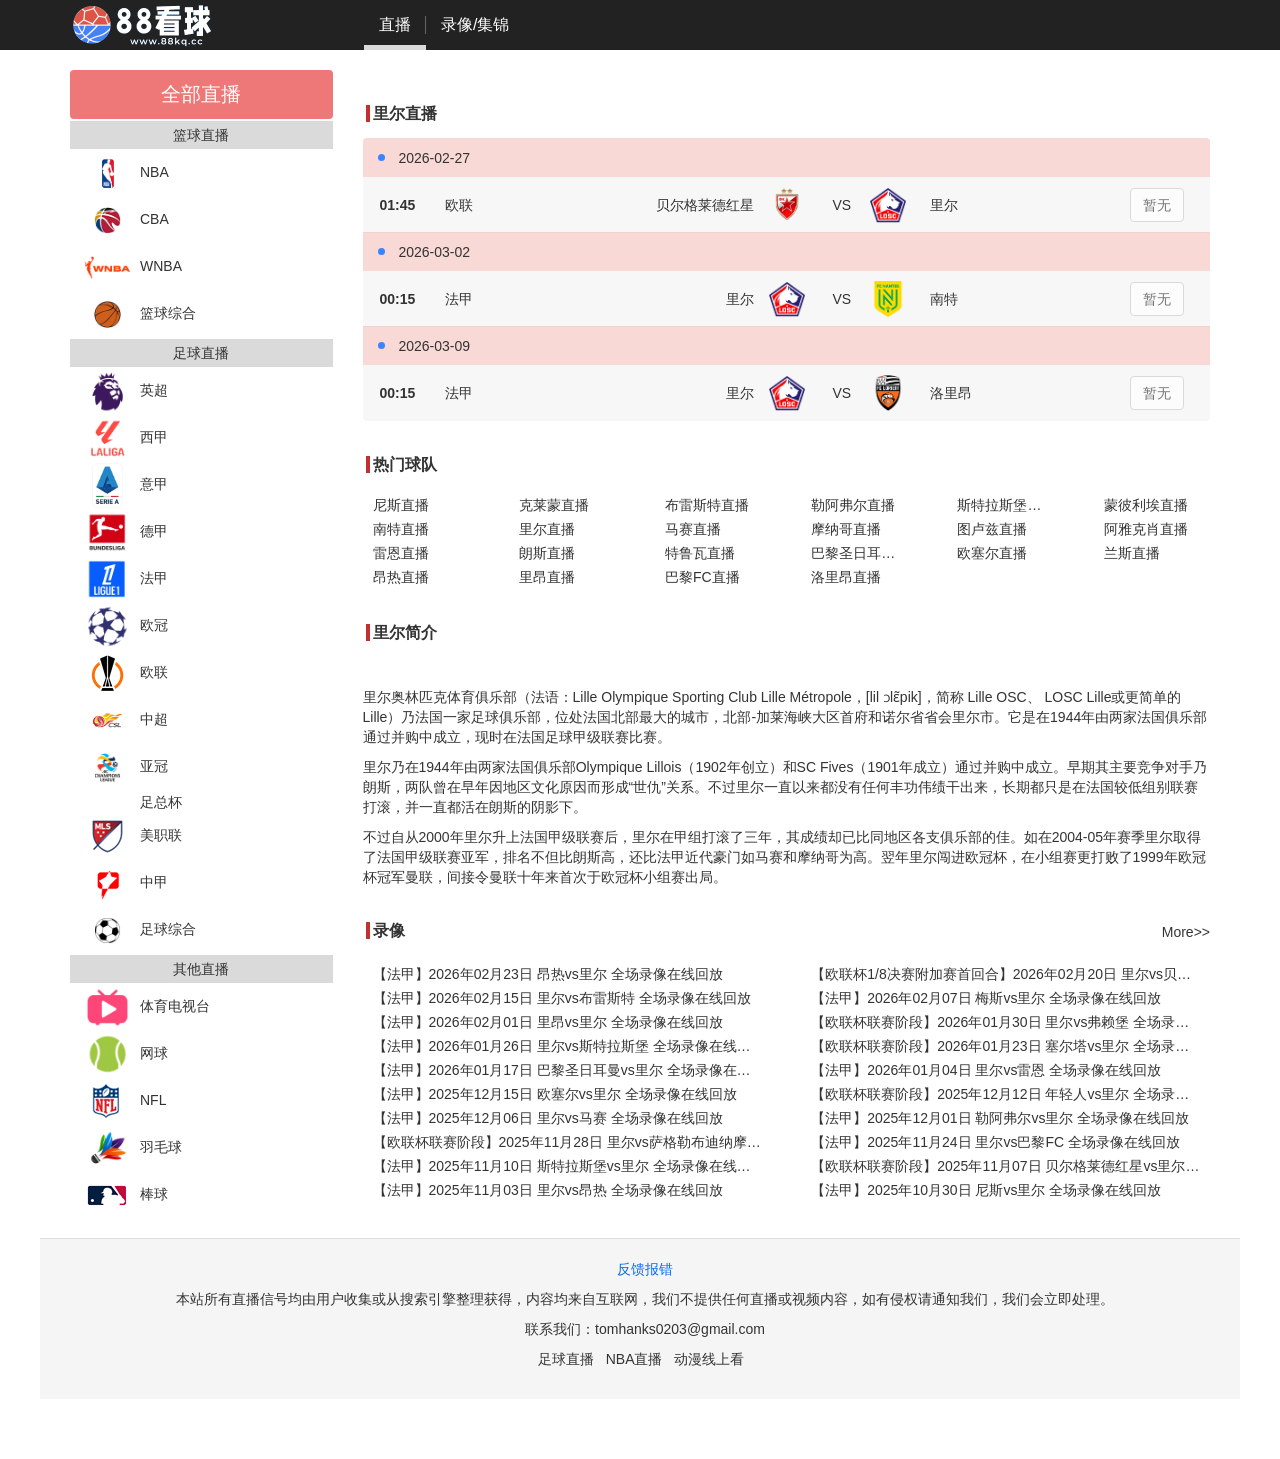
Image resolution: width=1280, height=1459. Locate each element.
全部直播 (201, 94)
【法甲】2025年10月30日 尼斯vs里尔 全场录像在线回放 (986, 1190)
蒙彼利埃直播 (1146, 505)
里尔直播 (547, 529)
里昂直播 (547, 577)
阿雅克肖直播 (1146, 529)
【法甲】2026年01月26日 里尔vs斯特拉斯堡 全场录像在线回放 (569, 1046)
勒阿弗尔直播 (853, 505)
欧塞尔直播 (992, 553)
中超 (126, 720)
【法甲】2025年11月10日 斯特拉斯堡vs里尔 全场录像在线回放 (569, 1166)
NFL (125, 1101)
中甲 (126, 883)
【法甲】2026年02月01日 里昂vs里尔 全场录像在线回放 (548, 1022)
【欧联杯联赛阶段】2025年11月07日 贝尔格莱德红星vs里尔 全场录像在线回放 (1010, 1166)
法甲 (126, 579)
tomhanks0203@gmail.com (680, 1329)
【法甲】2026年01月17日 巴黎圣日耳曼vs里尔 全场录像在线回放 (572, 1070)
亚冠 (126, 767)
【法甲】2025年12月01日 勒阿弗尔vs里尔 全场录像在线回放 (1000, 1118)
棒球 (126, 1195)
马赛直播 (693, 529)
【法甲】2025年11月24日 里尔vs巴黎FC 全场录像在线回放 (995, 1142)
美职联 (133, 836)
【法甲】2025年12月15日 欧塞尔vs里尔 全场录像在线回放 (555, 1094)
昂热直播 (401, 577)
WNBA (133, 267)
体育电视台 (147, 1007)
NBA (127, 173)
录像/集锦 (475, 24)
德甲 (126, 532)
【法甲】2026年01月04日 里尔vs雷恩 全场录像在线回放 (986, 1070)
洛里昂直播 (846, 577)
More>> (1186, 932)
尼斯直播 (401, 505)
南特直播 (401, 529)
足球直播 (566, 1359)
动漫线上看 (709, 1359)
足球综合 (140, 930)
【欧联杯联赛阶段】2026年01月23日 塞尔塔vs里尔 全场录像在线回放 (1010, 1046)
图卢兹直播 (992, 529)
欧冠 (126, 626)
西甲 (126, 438)
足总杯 (161, 802)
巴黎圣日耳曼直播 (864, 553)
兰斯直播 (1132, 553)
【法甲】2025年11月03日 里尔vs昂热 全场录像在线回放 (548, 1190)
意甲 (126, 485)
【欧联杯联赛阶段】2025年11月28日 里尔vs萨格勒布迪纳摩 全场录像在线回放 (572, 1142)
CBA (127, 220)
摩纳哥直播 (846, 529)
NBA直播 (634, 1359)
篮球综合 (140, 314)
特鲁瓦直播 (700, 553)
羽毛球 (133, 1148)
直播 (395, 24)
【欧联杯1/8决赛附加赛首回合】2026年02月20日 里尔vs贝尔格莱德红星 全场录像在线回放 (1010, 974)
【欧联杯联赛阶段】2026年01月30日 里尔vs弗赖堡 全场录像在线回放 (1010, 1022)
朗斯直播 (547, 553)
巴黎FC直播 (702, 577)
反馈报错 (645, 1269)
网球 (126, 1054)
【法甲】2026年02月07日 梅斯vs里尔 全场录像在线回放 (986, 998)
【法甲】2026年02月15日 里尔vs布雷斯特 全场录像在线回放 (562, 998)
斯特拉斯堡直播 (1006, 505)
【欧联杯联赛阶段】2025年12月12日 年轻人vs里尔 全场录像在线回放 (1010, 1094)
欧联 (126, 673)
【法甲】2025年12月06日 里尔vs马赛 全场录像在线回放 (548, 1118)
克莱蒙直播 (554, 505)
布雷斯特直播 (707, 505)
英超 (126, 391)
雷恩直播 (401, 553)
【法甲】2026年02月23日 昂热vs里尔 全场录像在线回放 (548, 974)
